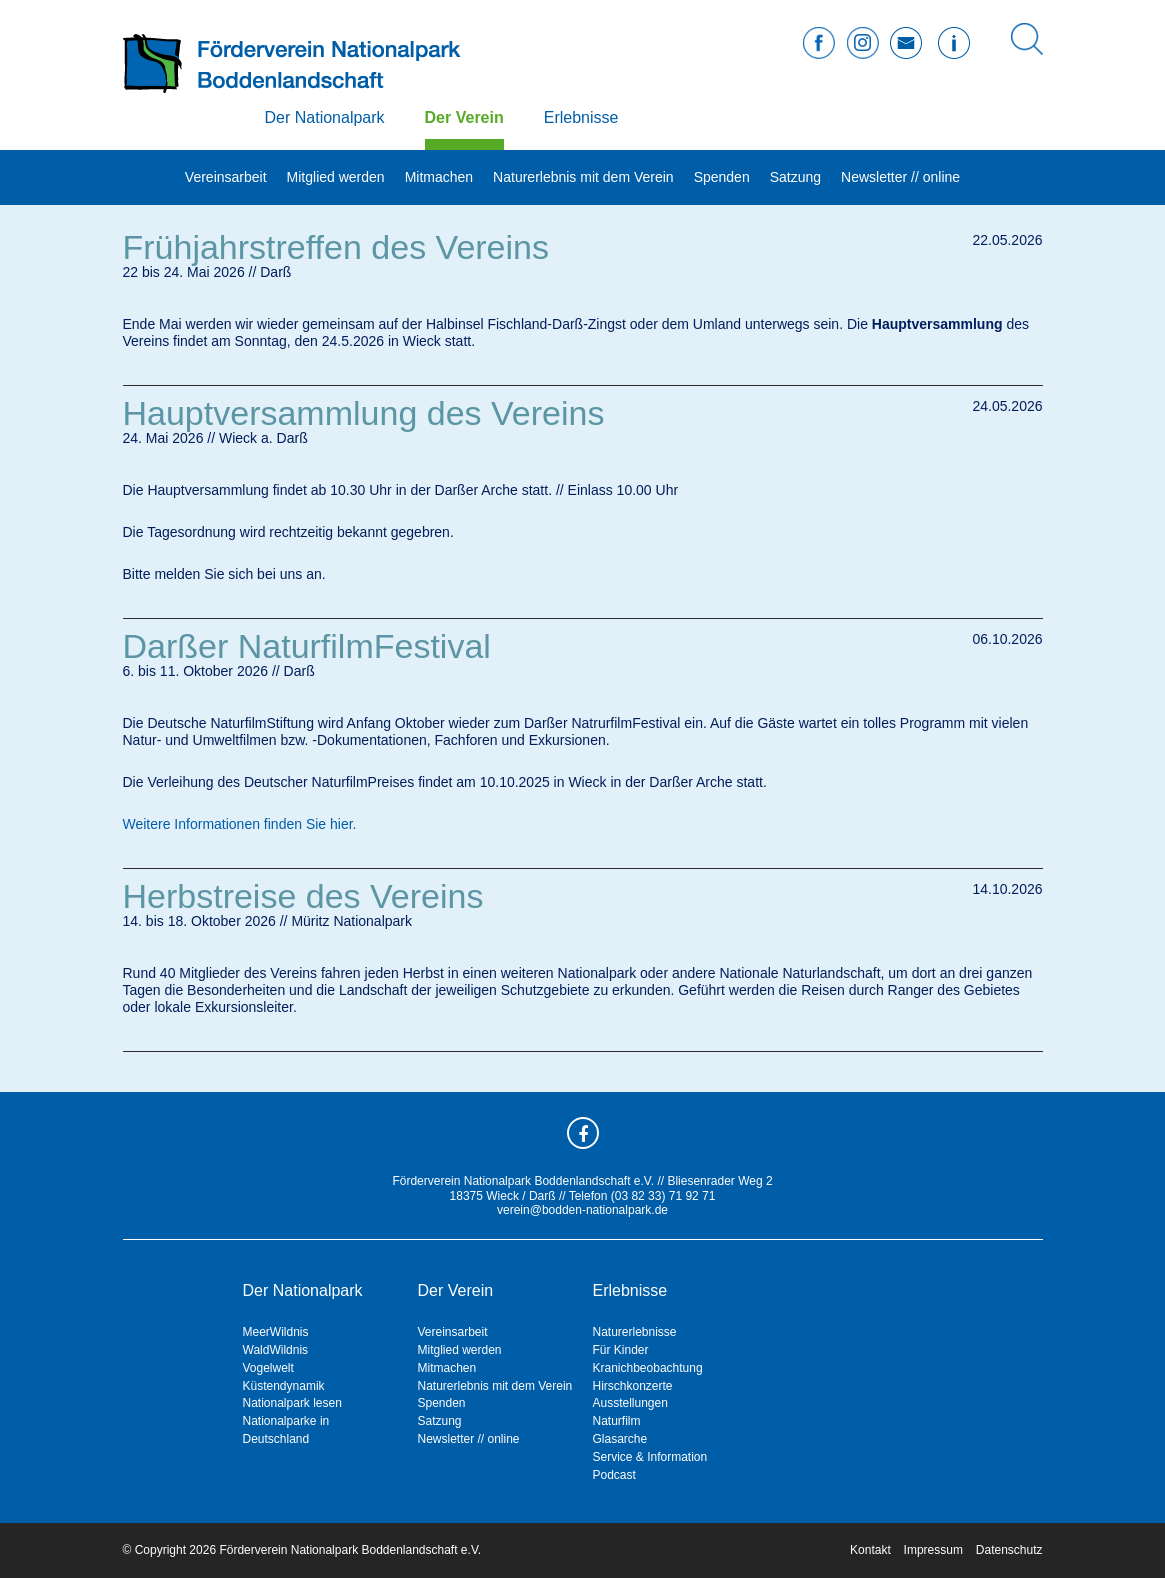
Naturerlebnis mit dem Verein (583, 177)
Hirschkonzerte (633, 1386)
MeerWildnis (276, 1332)
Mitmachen (439, 177)
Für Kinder (621, 1350)
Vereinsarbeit (226, 177)
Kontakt (870, 1550)
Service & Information (650, 1457)
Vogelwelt (268, 1368)
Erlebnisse (581, 117)
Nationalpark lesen (292, 1403)
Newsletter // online (900, 177)
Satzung (795, 177)
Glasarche (620, 1439)
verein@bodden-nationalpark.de (582, 1210)
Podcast (614, 1475)
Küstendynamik (284, 1386)
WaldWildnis (276, 1350)
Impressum (933, 1550)
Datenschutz (1009, 1550)
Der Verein (464, 117)
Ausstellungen (630, 1403)
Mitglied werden (336, 177)
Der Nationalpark (325, 117)
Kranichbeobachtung (648, 1368)
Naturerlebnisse (635, 1332)
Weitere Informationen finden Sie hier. (240, 824)
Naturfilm (617, 1421)
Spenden (722, 177)
